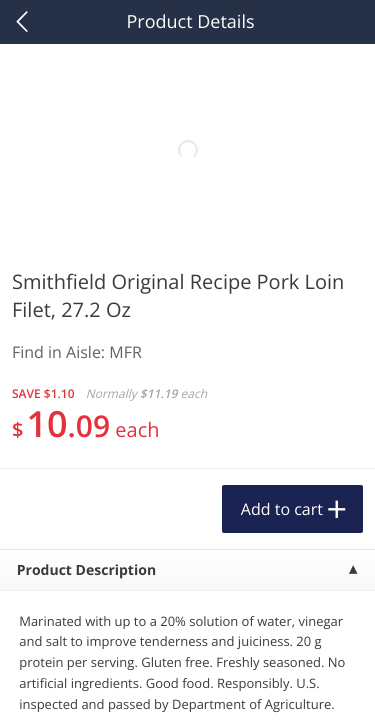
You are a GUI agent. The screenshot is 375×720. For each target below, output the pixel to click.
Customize (188, 683)
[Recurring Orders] (238, 309)
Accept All (187, 584)
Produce (58, 256)
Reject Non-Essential (187, 633)
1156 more (295, 255)
